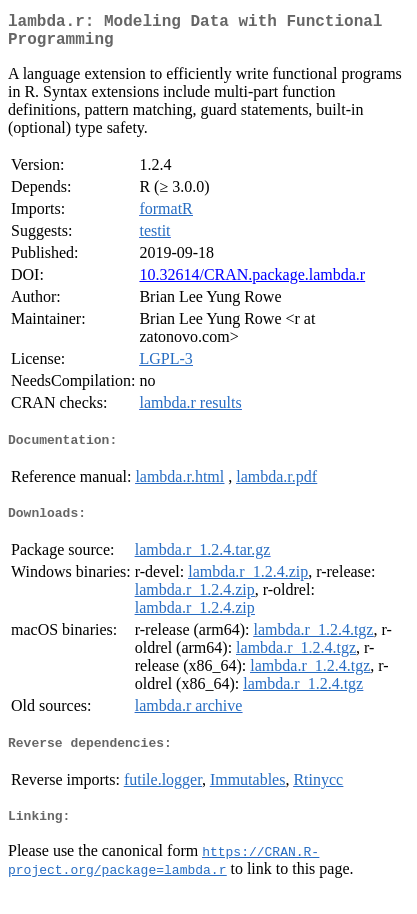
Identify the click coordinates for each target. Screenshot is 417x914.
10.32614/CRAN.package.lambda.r (252, 282)
